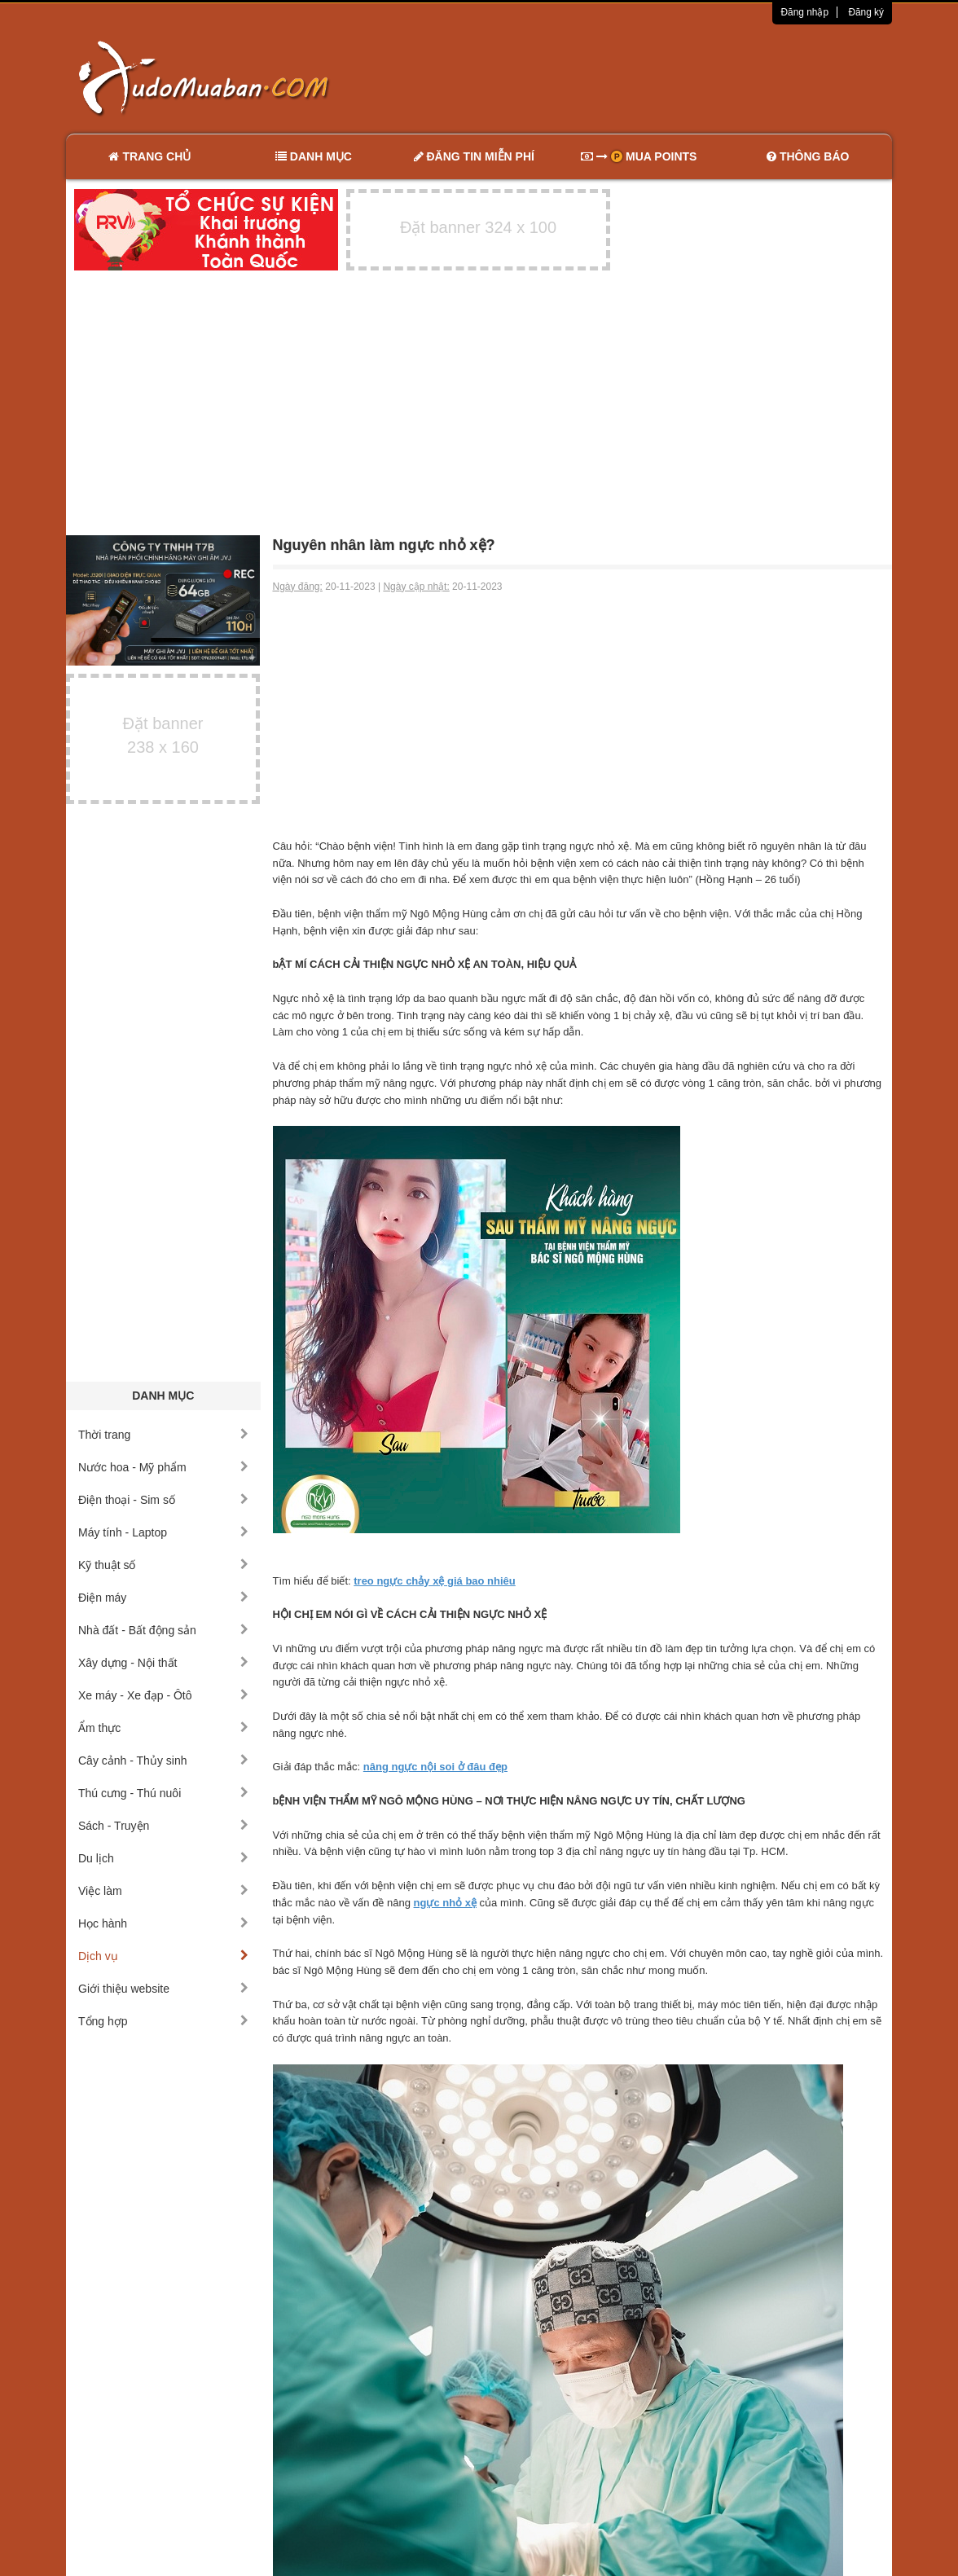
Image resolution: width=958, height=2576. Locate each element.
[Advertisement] (651, 77)
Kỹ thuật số (163, 1565)
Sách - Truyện (163, 1825)
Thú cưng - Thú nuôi (163, 1793)
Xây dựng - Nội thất (163, 1662)
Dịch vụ (163, 1956)
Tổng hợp (163, 2021)
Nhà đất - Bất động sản (163, 1630)
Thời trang (163, 1434)
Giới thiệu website (163, 1988)
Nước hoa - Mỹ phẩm (163, 1467)
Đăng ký (866, 12)
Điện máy (163, 1597)
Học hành (163, 1923)
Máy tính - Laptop (163, 1532)
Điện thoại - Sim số (163, 1499)
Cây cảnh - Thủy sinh (163, 1760)
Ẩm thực (163, 1727)
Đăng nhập (804, 12)
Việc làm (163, 1890)
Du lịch (163, 1858)
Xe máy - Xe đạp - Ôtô (163, 1695)
